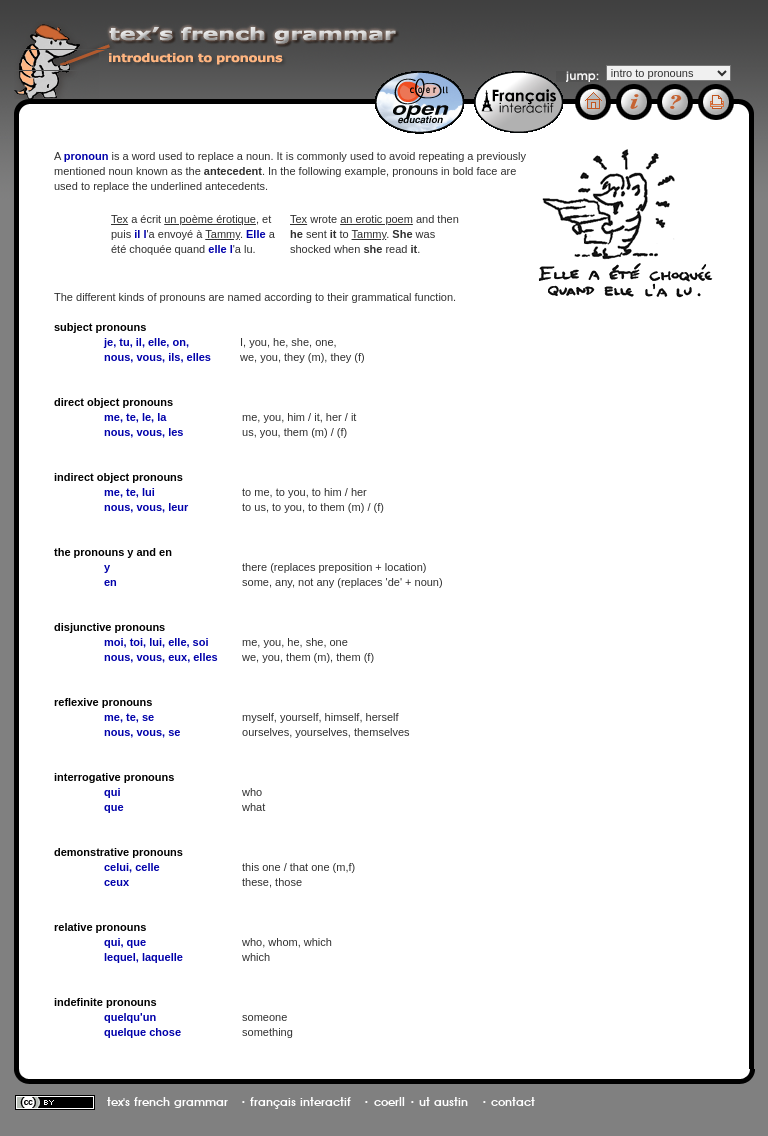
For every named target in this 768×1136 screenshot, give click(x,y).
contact (513, 1102)
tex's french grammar (167, 1102)
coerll (389, 1102)
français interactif (300, 1102)
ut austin (443, 1102)
